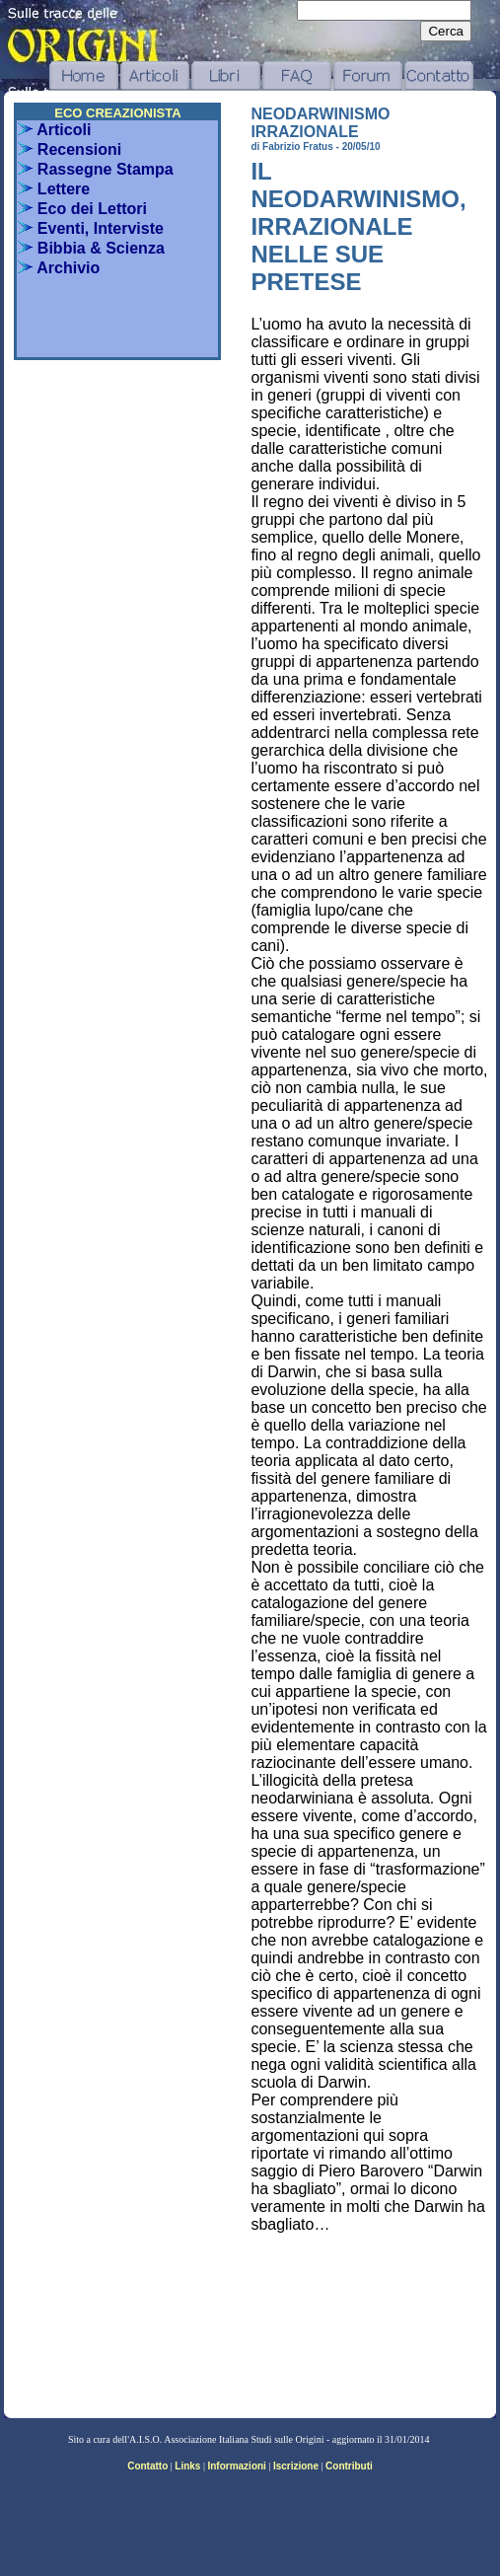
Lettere (54, 189)
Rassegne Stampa (95, 169)
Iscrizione (296, 2466)
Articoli (54, 129)
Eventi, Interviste (91, 228)
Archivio (59, 267)
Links (187, 2466)
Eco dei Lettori (82, 208)
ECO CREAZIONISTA (117, 113)
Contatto (147, 2466)
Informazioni (236, 2466)
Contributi (349, 2466)
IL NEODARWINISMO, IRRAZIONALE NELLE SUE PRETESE (357, 226)
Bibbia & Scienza (91, 248)
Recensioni (69, 149)
